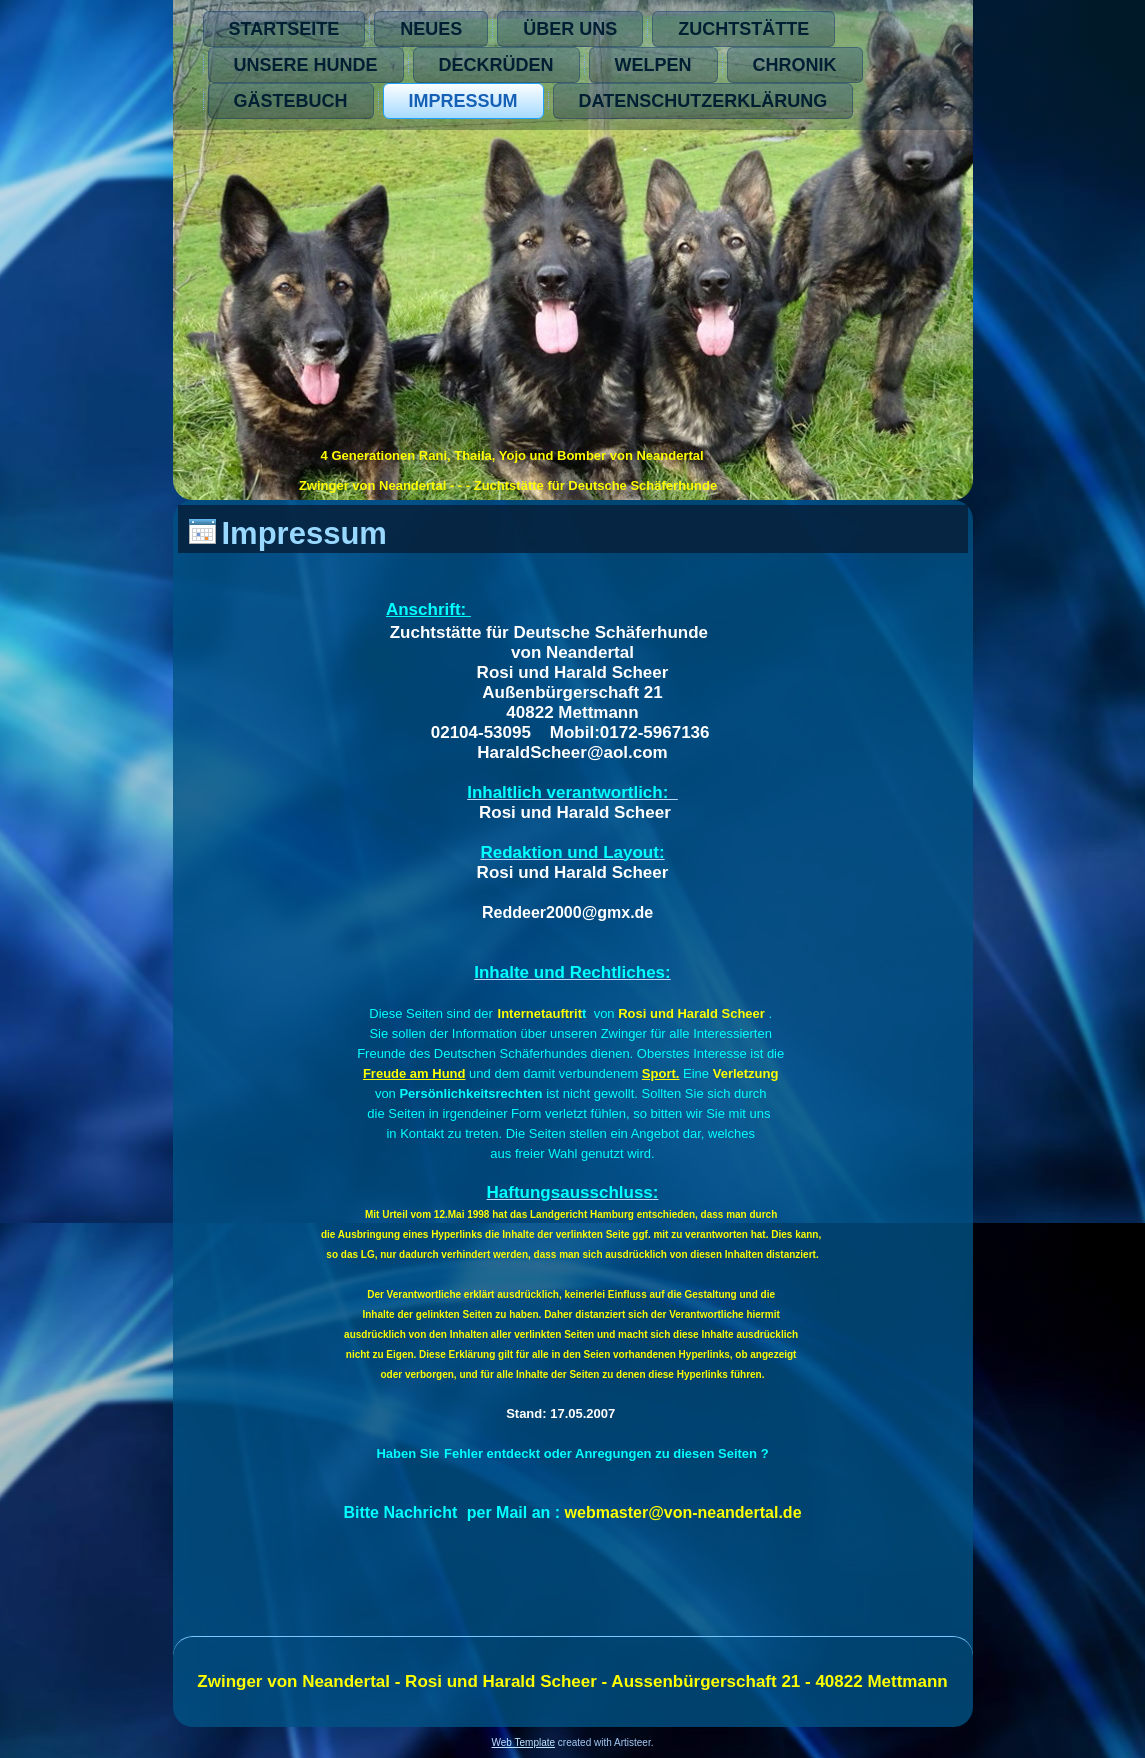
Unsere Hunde (306, 65)
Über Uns (570, 29)
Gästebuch (291, 101)
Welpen (653, 65)
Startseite (284, 29)
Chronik (795, 65)
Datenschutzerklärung (703, 101)
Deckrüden (496, 65)
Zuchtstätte (743, 29)
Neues (431, 29)
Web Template (524, 1742)
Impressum (463, 101)
